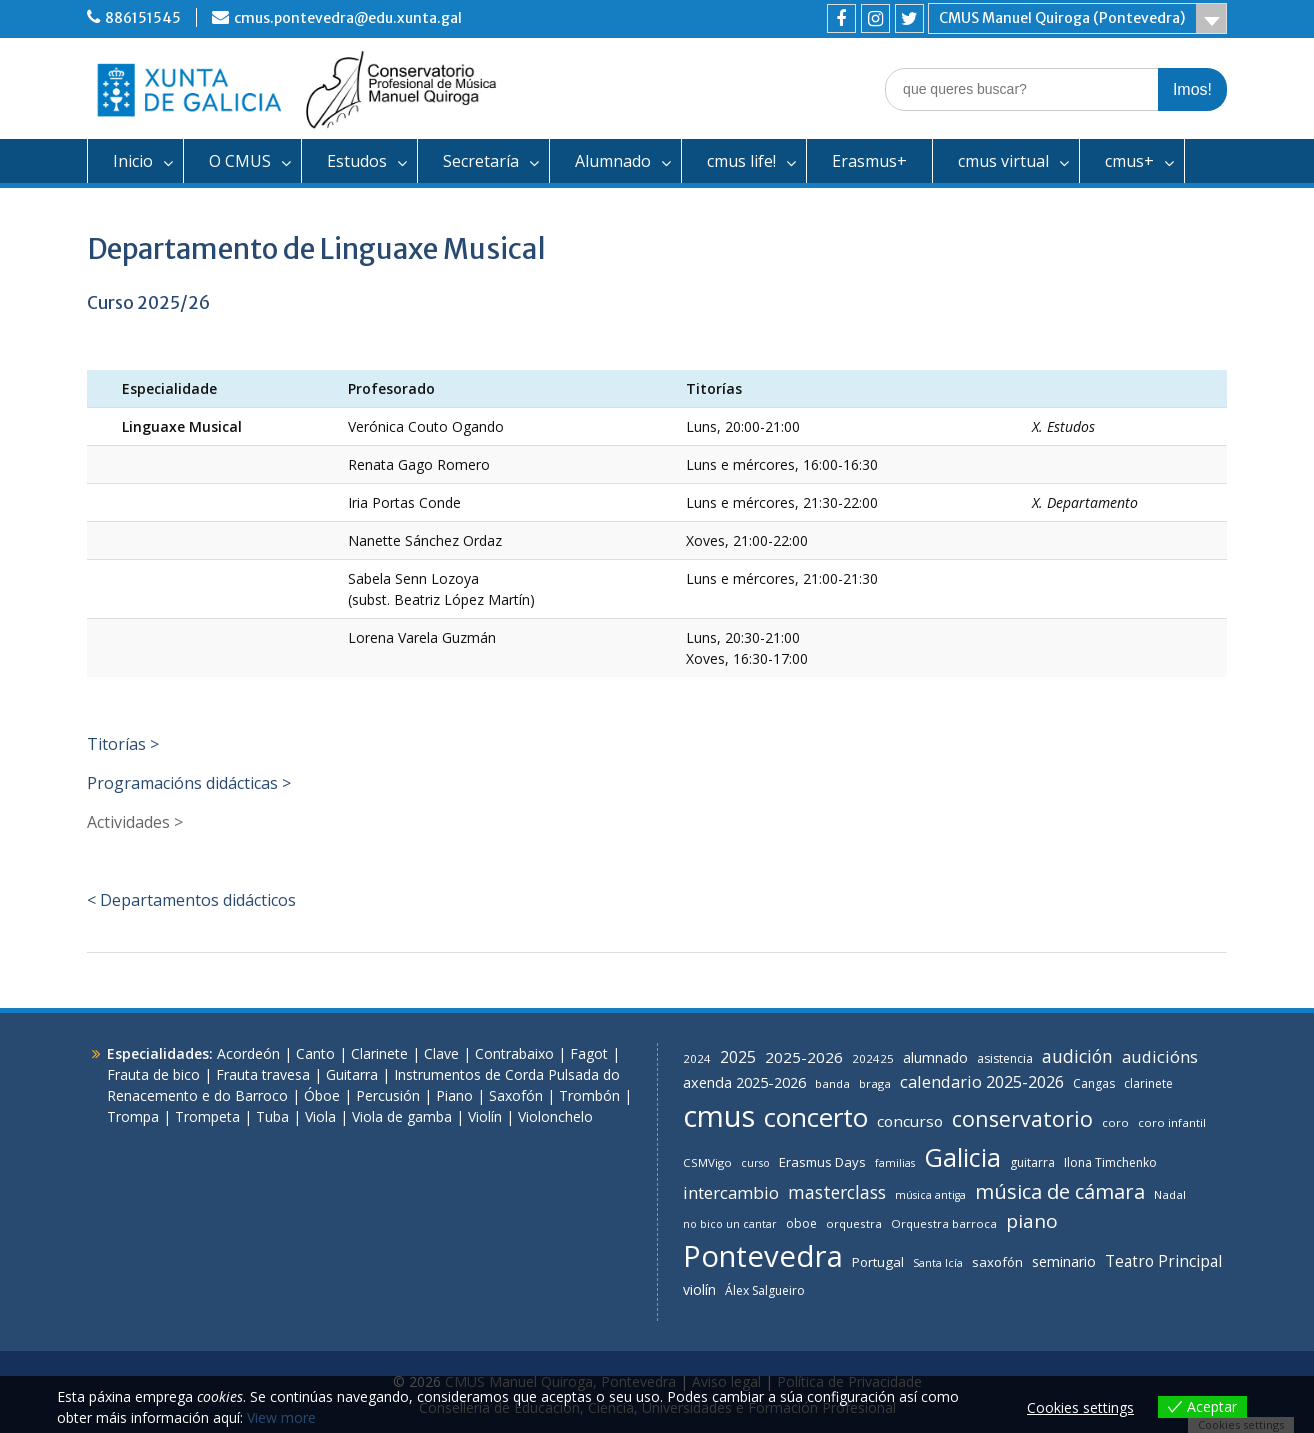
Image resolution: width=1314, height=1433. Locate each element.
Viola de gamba (402, 1116)
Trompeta (207, 1116)
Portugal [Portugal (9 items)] (878, 1262)
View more (281, 1417)
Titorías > (123, 744)
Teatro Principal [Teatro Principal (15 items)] (1163, 1261)
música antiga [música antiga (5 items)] (930, 1195)
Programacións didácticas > (189, 783)
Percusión (388, 1095)
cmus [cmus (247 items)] (719, 1116)
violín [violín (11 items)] (699, 1289)
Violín (485, 1116)
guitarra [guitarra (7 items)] (1032, 1162)
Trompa (133, 1116)
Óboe (322, 1095)
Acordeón (248, 1053)
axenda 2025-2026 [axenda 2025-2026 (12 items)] (744, 1082)
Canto (315, 1053)
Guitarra (352, 1074)
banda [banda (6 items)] (832, 1083)
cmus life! (741, 161)
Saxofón (516, 1095)
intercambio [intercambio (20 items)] (731, 1192)
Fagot (589, 1053)
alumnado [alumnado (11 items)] (935, 1057)
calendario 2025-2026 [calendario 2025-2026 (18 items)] (982, 1081)
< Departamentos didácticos (191, 900)
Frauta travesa (263, 1074)
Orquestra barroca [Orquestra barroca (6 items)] (944, 1223)
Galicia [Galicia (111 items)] (962, 1157)
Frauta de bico (153, 1074)
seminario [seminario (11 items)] (1064, 1261)
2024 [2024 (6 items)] (697, 1058)
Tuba (272, 1116)
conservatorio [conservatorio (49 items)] (1022, 1118)
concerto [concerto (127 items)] (816, 1117)
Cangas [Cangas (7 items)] (1094, 1083)
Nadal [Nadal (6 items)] (1170, 1194)
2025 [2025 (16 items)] (738, 1057)
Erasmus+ (869, 161)
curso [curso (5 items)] (755, 1163)
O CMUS (240, 161)
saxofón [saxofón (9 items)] (997, 1262)
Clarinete (379, 1053)
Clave (441, 1053)
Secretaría (481, 161)
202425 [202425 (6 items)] (873, 1058)
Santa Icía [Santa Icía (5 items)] (938, 1263)
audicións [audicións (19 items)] (1160, 1056)
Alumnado (613, 161)
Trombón (589, 1095)
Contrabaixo (514, 1053)
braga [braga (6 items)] (875, 1083)
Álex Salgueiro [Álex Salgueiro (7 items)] (765, 1290)
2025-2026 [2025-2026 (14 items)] (804, 1057)
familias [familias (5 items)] (895, 1163)
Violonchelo (555, 1116)
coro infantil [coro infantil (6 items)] (1172, 1122)
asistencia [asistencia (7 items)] (1005, 1058)
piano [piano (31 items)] (1032, 1221)
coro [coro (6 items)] (1115, 1122)
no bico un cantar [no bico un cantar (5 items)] (730, 1224)
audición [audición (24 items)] (1077, 1056)
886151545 (143, 18)
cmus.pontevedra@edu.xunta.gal (348, 18)
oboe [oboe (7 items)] (801, 1223)
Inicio (133, 161)
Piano (454, 1095)
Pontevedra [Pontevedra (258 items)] (763, 1256)
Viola (320, 1116)
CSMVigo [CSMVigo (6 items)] (707, 1162)
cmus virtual (1003, 161)
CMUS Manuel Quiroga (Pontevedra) (1062, 18)
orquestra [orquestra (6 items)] (854, 1223)
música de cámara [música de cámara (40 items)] (1060, 1191)
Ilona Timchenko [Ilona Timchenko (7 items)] (1110, 1162)
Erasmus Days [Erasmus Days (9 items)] (822, 1162)
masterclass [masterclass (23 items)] (837, 1192)
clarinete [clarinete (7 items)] (1148, 1083)
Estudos (357, 161)
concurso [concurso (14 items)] (910, 1121)
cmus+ (1129, 161)
